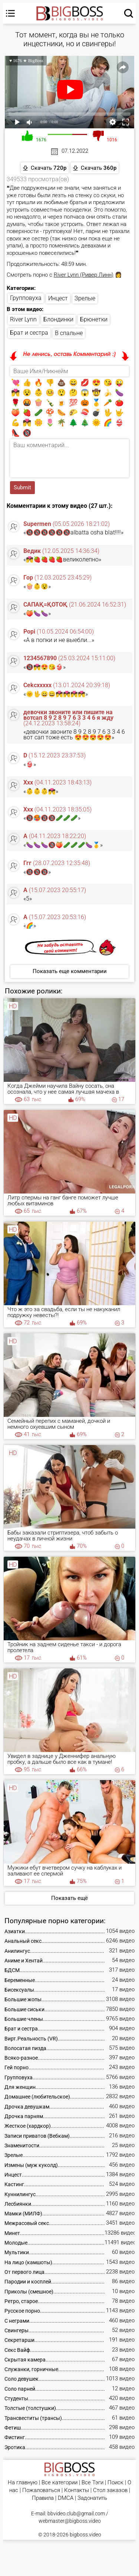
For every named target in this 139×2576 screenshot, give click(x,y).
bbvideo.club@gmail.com (76, 2513)
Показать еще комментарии (70, 971)
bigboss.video (85, 2535)
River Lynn (23, 319)
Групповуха (26, 297)
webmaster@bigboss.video (70, 2521)
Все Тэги (92, 2482)
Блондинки (58, 319)
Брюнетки (93, 319)
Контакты (76, 2490)
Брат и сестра (29, 332)
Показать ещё (69, 1898)
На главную (22, 2482)
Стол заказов (110, 2490)
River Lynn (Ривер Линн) (83, 274)
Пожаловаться (41, 2490)
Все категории (59, 2482)
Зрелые (85, 298)
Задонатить (92, 2498)
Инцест (58, 298)
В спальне (69, 333)
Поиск (115, 2482)
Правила (43, 2498)
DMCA (65, 2498)
